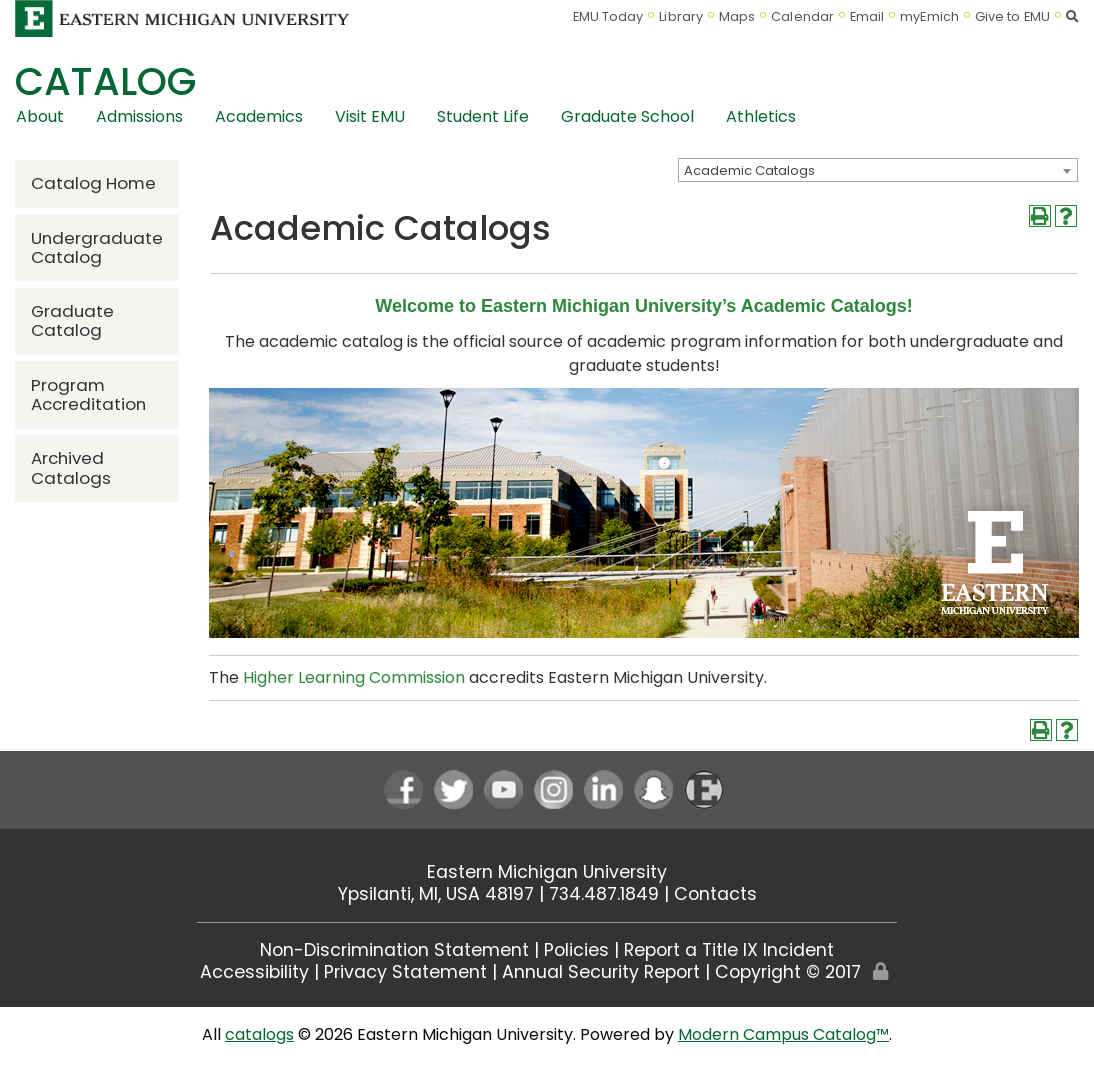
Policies (576, 950)
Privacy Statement (405, 972)
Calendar (802, 16)
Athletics (761, 116)
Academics (259, 116)
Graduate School (627, 116)
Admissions (139, 116)
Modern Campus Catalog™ (783, 1034)
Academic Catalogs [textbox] (749, 170)
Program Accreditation (88, 394)
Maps (737, 16)
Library (681, 16)
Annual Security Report (601, 972)
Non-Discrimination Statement (394, 950)
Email (867, 16)
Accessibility (254, 972)
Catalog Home (93, 183)
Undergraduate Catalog (97, 247)
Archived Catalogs (71, 467)
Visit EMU (370, 116)
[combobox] (878, 170)
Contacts (715, 894)
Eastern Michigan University (547, 872)
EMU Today (608, 16)
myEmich (929, 16)
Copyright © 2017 (788, 972)
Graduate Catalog (72, 320)
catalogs (259, 1034)
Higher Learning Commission (354, 677)
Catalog (105, 81)
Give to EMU (1012, 16)
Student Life (483, 116)
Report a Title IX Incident (729, 950)
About (40, 116)
